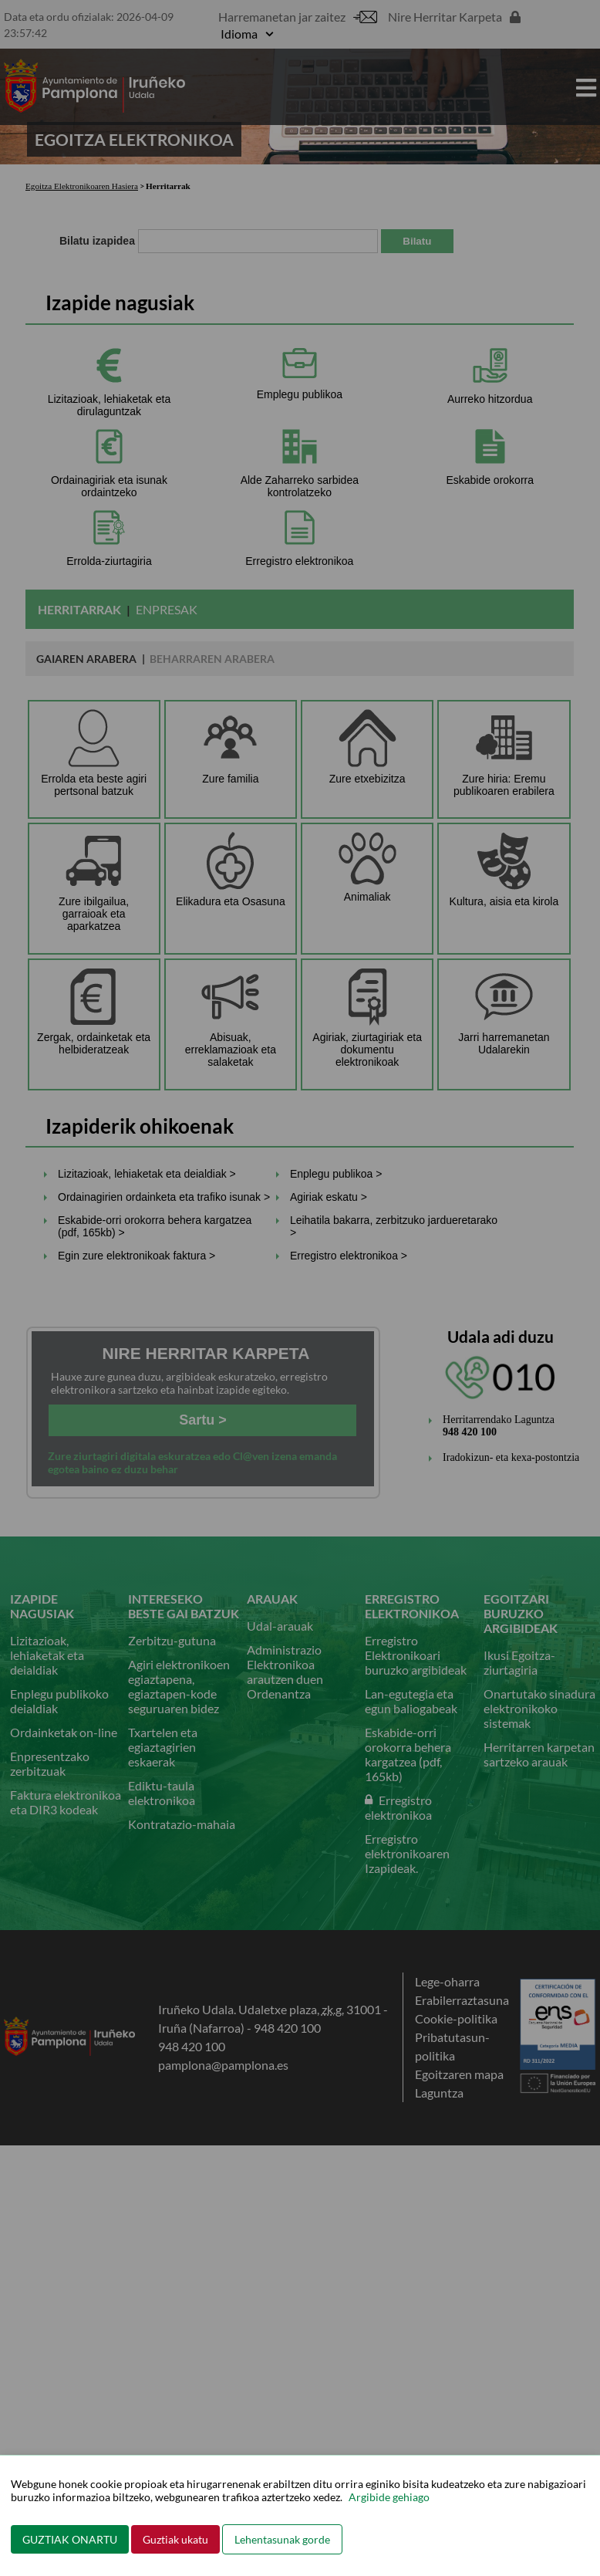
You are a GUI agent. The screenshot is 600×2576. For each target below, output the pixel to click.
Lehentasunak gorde (282, 2539)
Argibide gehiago (389, 2496)
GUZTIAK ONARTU (69, 2539)
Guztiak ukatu (175, 2539)
